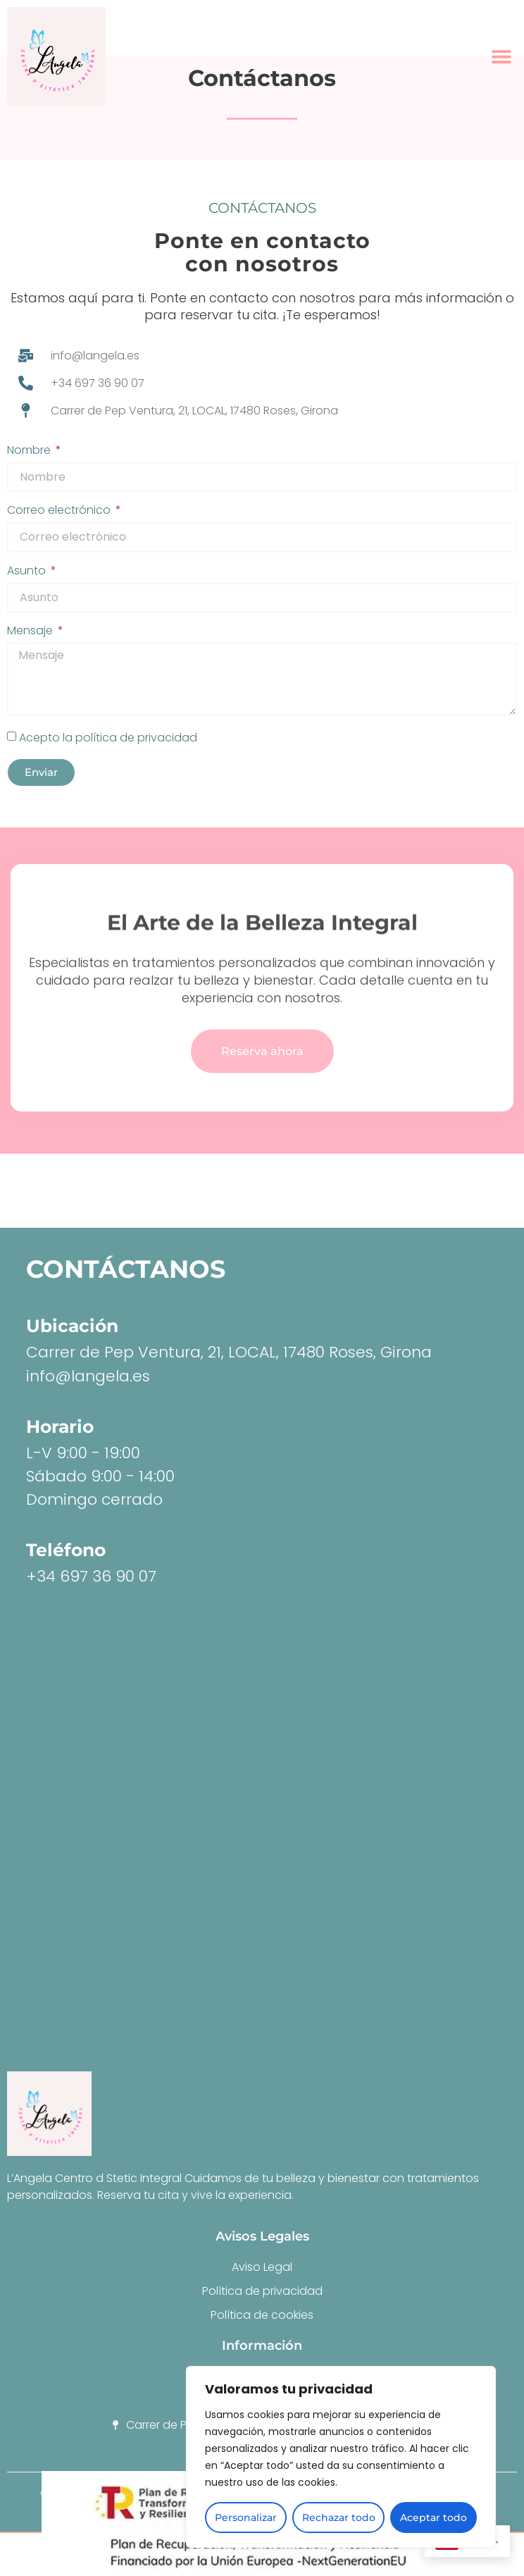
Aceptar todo (433, 2517)
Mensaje (31, 632)
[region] (341, 2457)
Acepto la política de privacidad (108, 737)
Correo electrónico (60, 511)
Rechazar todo (338, 2517)
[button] (501, 57)
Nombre (30, 451)
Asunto (28, 572)
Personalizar (246, 2517)
